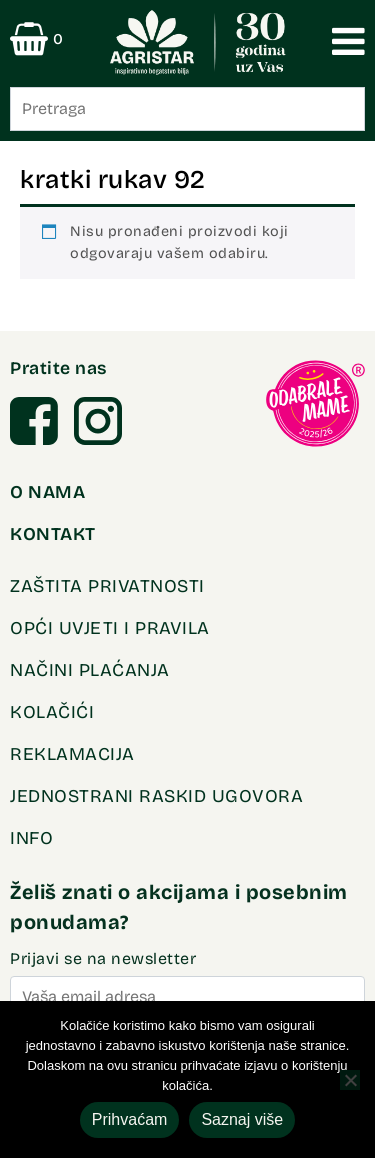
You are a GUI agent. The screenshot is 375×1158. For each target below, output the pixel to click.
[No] (350, 1080)
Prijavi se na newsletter (187, 984)
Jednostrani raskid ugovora (156, 796)
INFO (31, 838)
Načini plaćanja (90, 670)
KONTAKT (53, 534)
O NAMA (47, 492)
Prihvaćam (130, 1119)
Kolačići (52, 712)
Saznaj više (242, 1119)
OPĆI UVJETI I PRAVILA (110, 628)
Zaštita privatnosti (107, 586)
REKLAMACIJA (72, 754)
